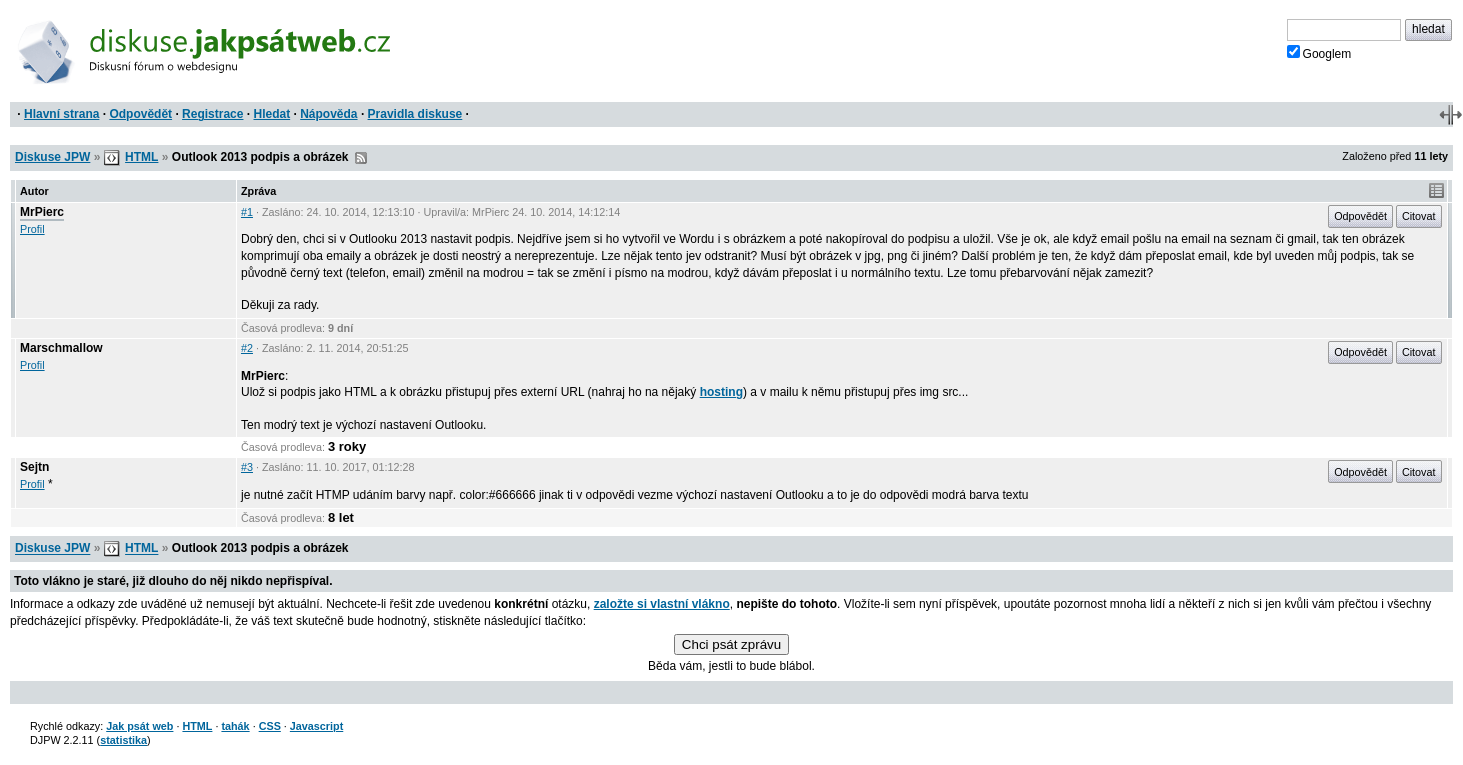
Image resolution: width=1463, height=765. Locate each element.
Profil (32, 229)
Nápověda (328, 114)
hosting (721, 392)
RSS (361, 158)
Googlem (1319, 53)
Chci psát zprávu (731, 644)
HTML (141, 157)
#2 (247, 348)
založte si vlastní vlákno (662, 604)
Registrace (212, 114)
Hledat (271, 114)
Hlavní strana (61, 114)
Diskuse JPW (52, 157)
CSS (270, 726)
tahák (235, 726)
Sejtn (34, 467)
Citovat (1419, 216)
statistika (123, 740)
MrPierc (42, 212)
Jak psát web (139, 726)
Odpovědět (140, 114)
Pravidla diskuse (415, 114)
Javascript (316, 726)
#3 (247, 467)
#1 (247, 212)
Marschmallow (61, 348)
